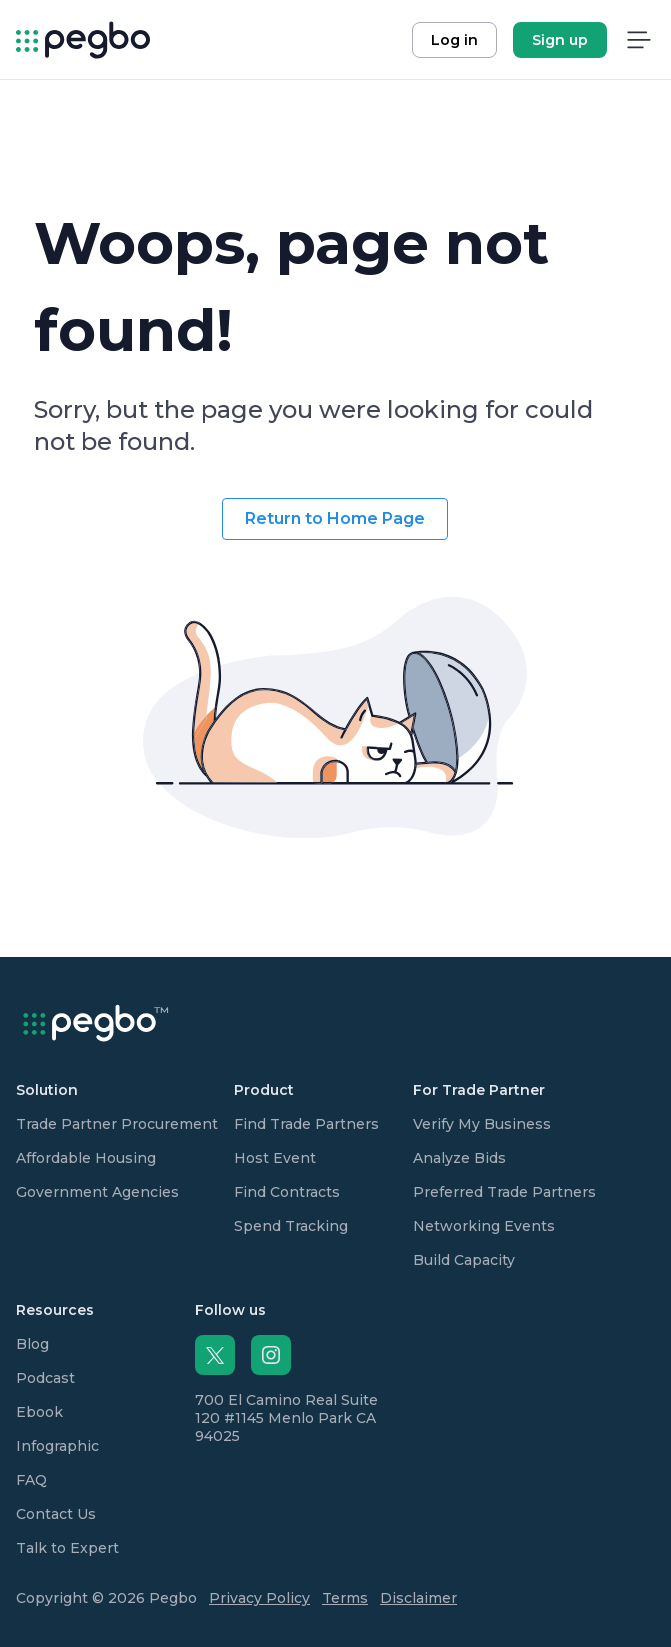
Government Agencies (97, 1192)
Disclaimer (418, 1598)
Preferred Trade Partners (504, 1192)
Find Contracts (287, 1192)
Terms (345, 1598)
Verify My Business (482, 1124)
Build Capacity (464, 1260)
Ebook (39, 1412)
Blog (32, 1344)
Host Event (275, 1158)
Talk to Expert (67, 1548)
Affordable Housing (86, 1158)
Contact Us (56, 1514)
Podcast (45, 1378)
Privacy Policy (259, 1598)
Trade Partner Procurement (117, 1124)
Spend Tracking (291, 1226)
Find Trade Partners (306, 1124)
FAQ (31, 1480)
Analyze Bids (459, 1158)
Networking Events (484, 1226)
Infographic (57, 1446)
